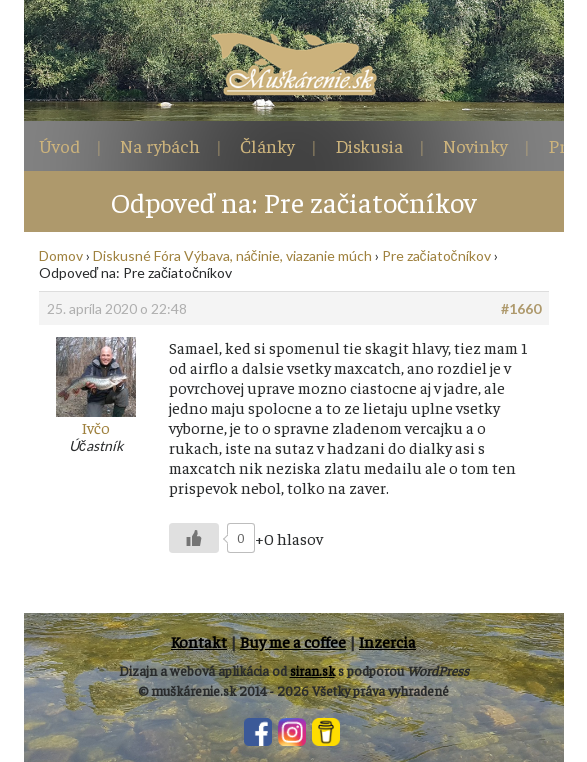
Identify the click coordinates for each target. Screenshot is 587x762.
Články (267, 145)
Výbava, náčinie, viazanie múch (278, 255)
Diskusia (369, 145)
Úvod (59, 145)
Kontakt (199, 641)
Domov (61, 255)
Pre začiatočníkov (436, 255)
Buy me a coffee (293, 641)
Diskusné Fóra (137, 255)
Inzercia (387, 641)
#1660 (521, 308)
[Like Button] (194, 538)
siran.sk (312, 670)
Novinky (475, 145)
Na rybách (160, 145)
